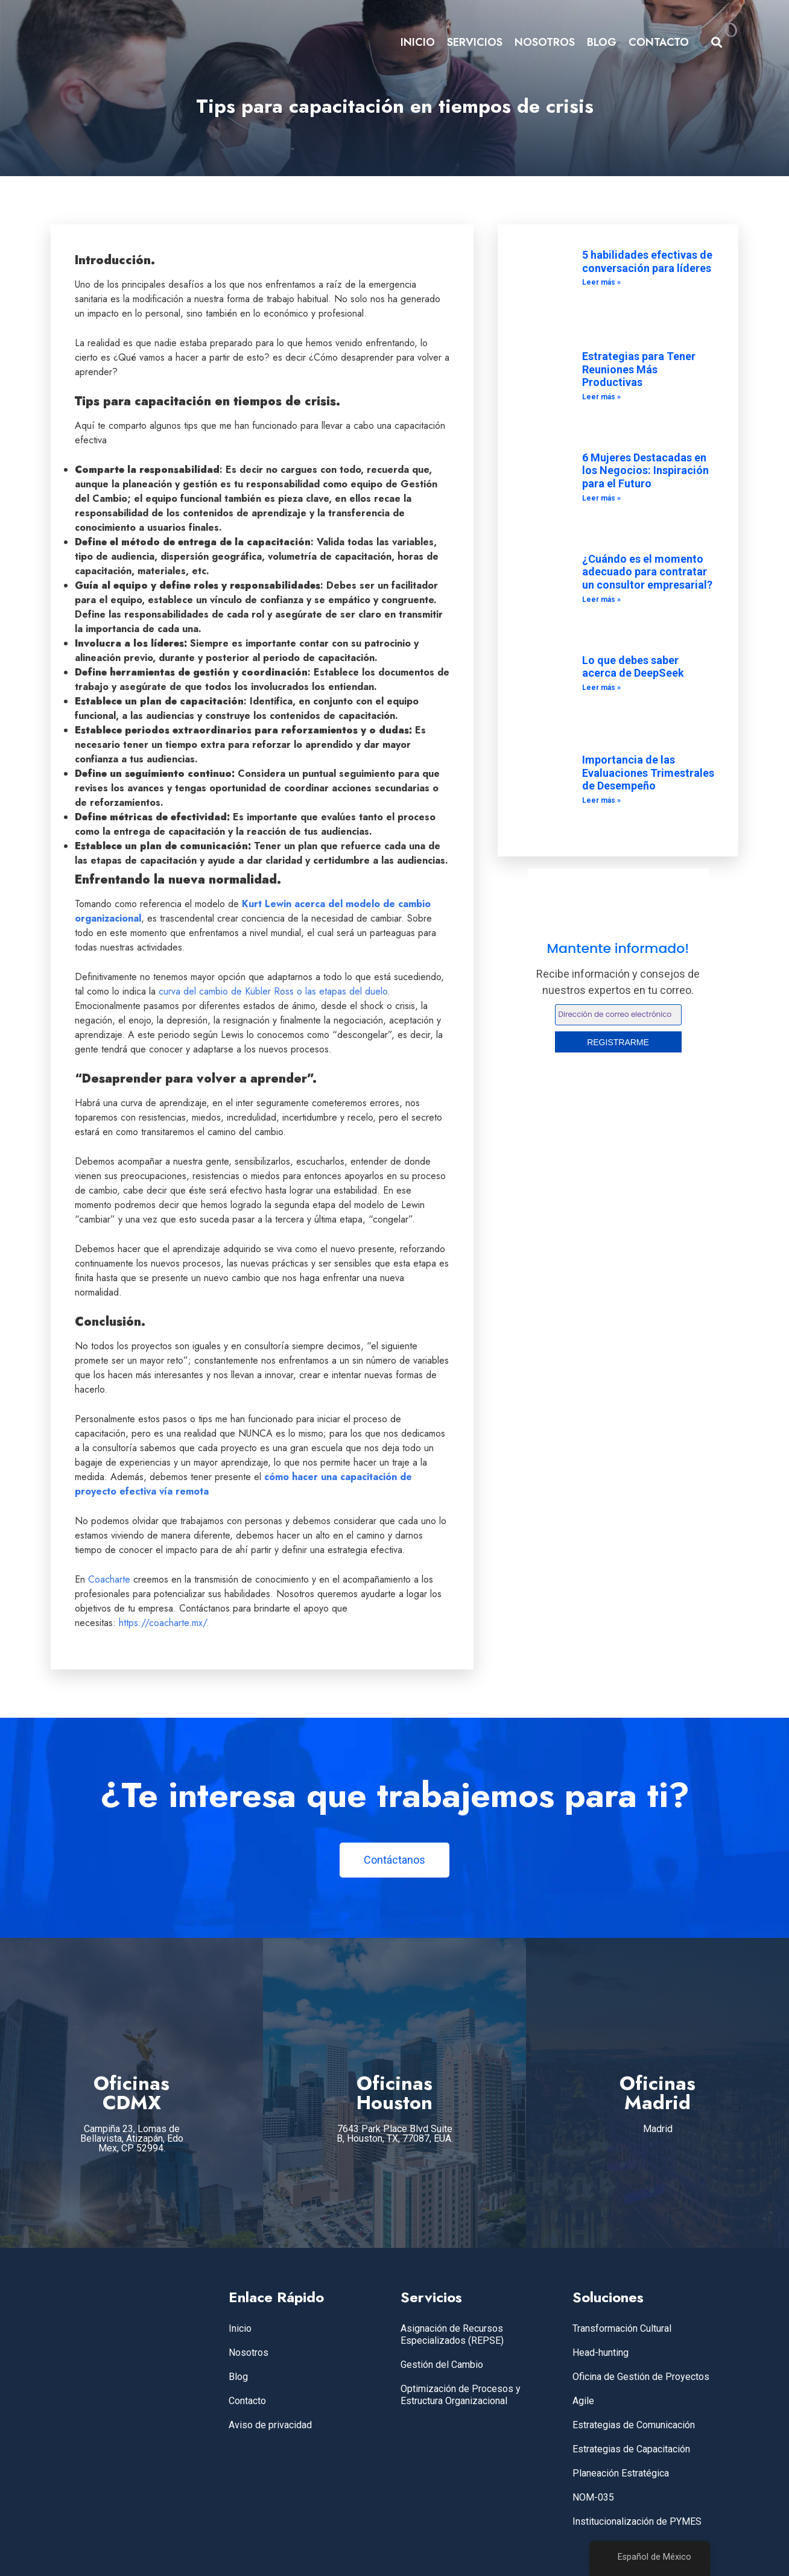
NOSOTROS (545, 42)
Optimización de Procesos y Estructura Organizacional (461, 2395)
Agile (583, 2401)
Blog (238, 2376)
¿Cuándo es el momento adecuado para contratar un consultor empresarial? (647, 571)
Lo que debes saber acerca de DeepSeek (633, 667)
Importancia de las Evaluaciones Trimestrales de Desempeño (648, 772)
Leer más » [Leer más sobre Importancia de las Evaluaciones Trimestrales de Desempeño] (601, 800)
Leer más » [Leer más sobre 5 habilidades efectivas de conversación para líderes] (601, 282)
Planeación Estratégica (620, 2473)
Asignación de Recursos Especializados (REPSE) (452, 2334)
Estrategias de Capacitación (631, 2449)
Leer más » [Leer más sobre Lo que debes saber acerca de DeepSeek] (601, 687)
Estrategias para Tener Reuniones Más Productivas (639, 369)
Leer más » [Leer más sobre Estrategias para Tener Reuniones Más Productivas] (601, 397)
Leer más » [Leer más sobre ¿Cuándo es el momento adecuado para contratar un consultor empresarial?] (601, 599)
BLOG (601, 42)
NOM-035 (593, 2497)
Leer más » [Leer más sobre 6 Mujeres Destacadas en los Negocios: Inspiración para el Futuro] (601, 498)
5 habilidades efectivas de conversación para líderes (647, 261)
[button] (717, 42)
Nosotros (248, 2352)
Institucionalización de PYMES (637, 2521)
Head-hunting (600, 2352)
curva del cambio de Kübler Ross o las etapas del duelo (273, 991)
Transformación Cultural (621, 2328)
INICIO (418, 42)
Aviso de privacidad (270, 2425)
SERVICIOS (474, 42)
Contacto (247, 2401)
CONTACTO (659, 42)
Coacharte (109, 1579)
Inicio (240, 2328)
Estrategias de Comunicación (633, 2425)
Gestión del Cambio (442, 2364)
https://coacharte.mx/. (162, 1623)
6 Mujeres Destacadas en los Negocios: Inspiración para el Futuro (645, 470)
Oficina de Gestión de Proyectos (640, 2376)
